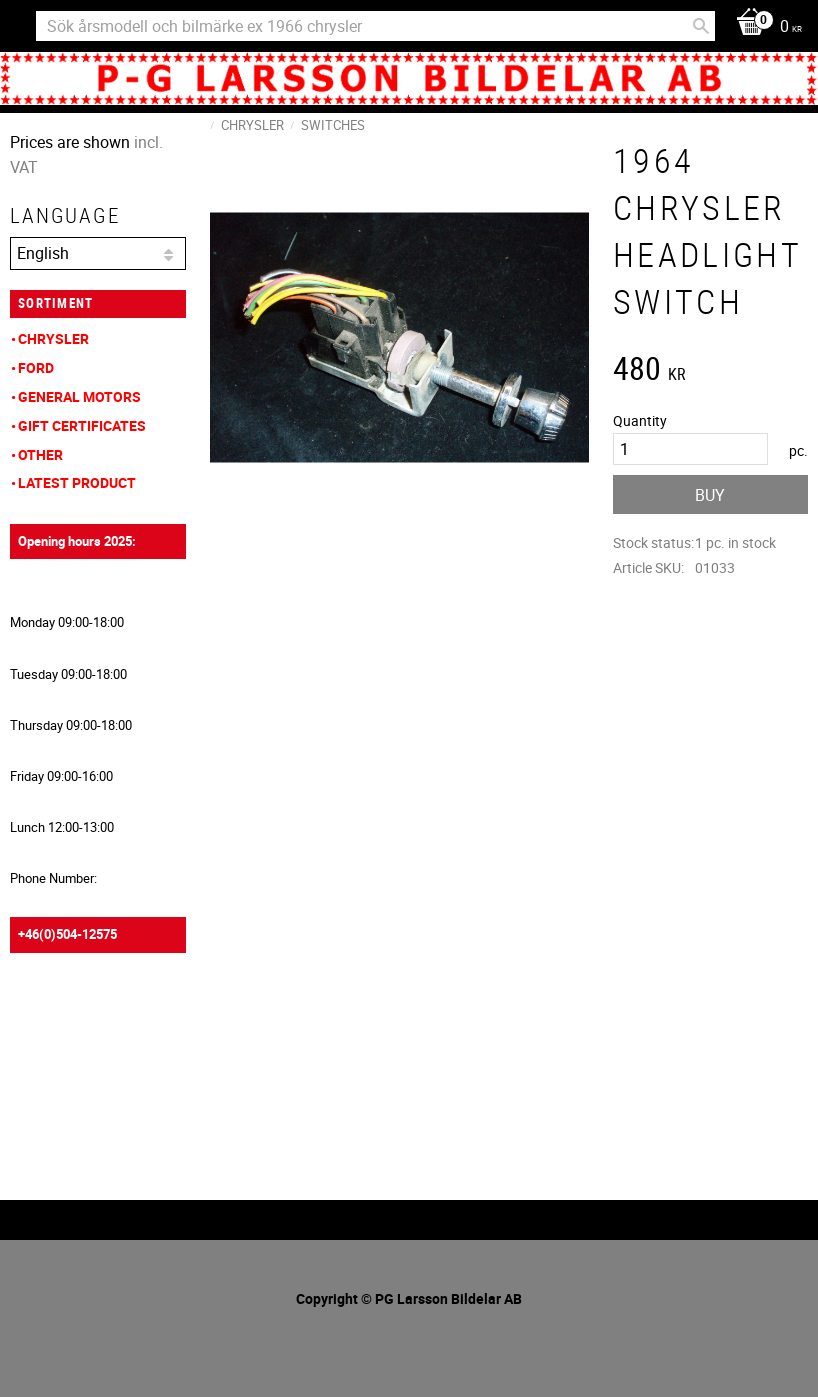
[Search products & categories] (375, 26)
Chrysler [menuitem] (53, 338)
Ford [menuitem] (36, 367)
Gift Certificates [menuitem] (82, 425)
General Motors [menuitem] (79, 396)
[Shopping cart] (764, 27)
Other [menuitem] (40, 454)
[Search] (701, 26)
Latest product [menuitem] (77, 482)
